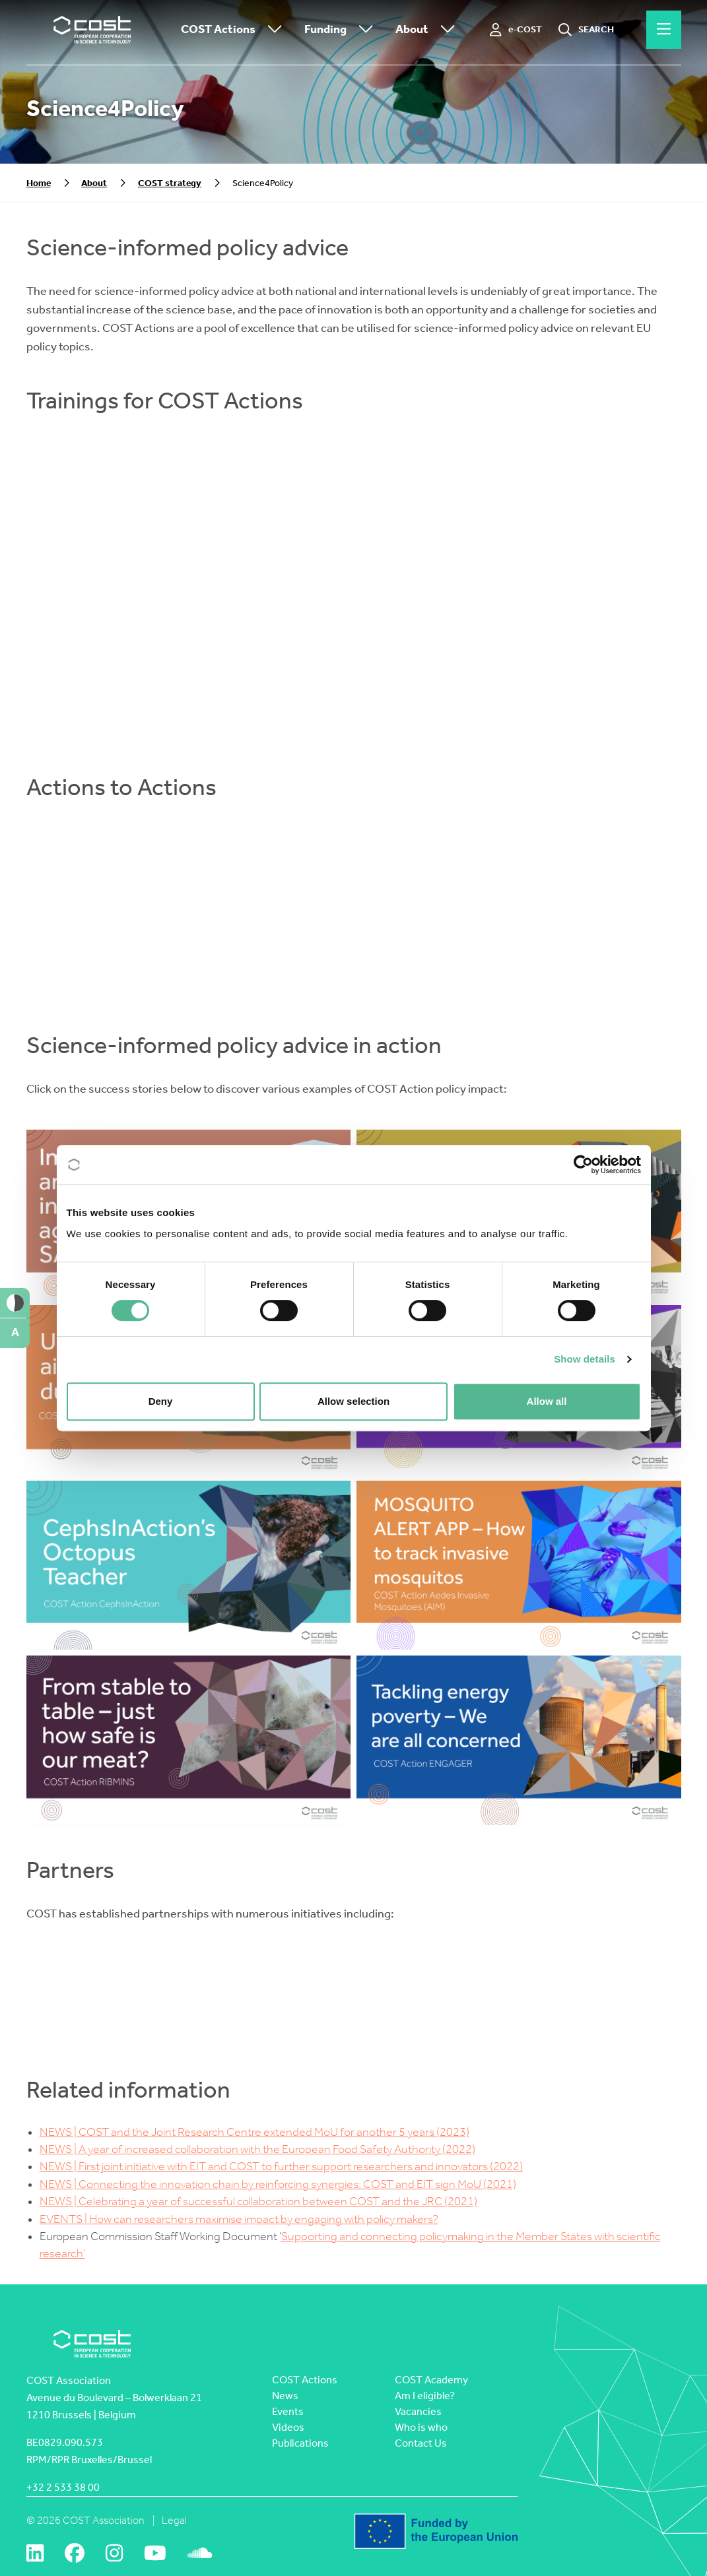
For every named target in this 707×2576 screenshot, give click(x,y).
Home (38, 183)
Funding (342, 30)
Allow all (547, 1401)
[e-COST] (516, 29)
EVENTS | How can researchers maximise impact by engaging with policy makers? (239, 2219)
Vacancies (418, 2411)
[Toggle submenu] (271, 30)
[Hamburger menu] (663, 30)
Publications (300, 2443)
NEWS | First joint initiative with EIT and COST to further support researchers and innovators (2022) (281, 2167)
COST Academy (431, 2379)
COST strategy (169, 183)
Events (288, 2411)
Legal (174, 2520)
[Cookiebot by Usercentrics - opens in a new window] (583, 1165)
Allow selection (353, 1401)
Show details (584, 1359)
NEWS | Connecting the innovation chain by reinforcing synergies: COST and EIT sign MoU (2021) (278, 2184)
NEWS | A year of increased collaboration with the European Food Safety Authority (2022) (257, 2149)
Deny (161, 1401)
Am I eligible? (425, 2395)
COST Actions (234, 30)
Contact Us (421, 2443)
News (285, 2395)
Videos (288, 2427)
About (428, 30)
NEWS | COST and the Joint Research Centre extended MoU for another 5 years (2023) (254, 2132)
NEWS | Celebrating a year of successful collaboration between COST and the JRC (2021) (258, 2201)
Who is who (421, 2427)
